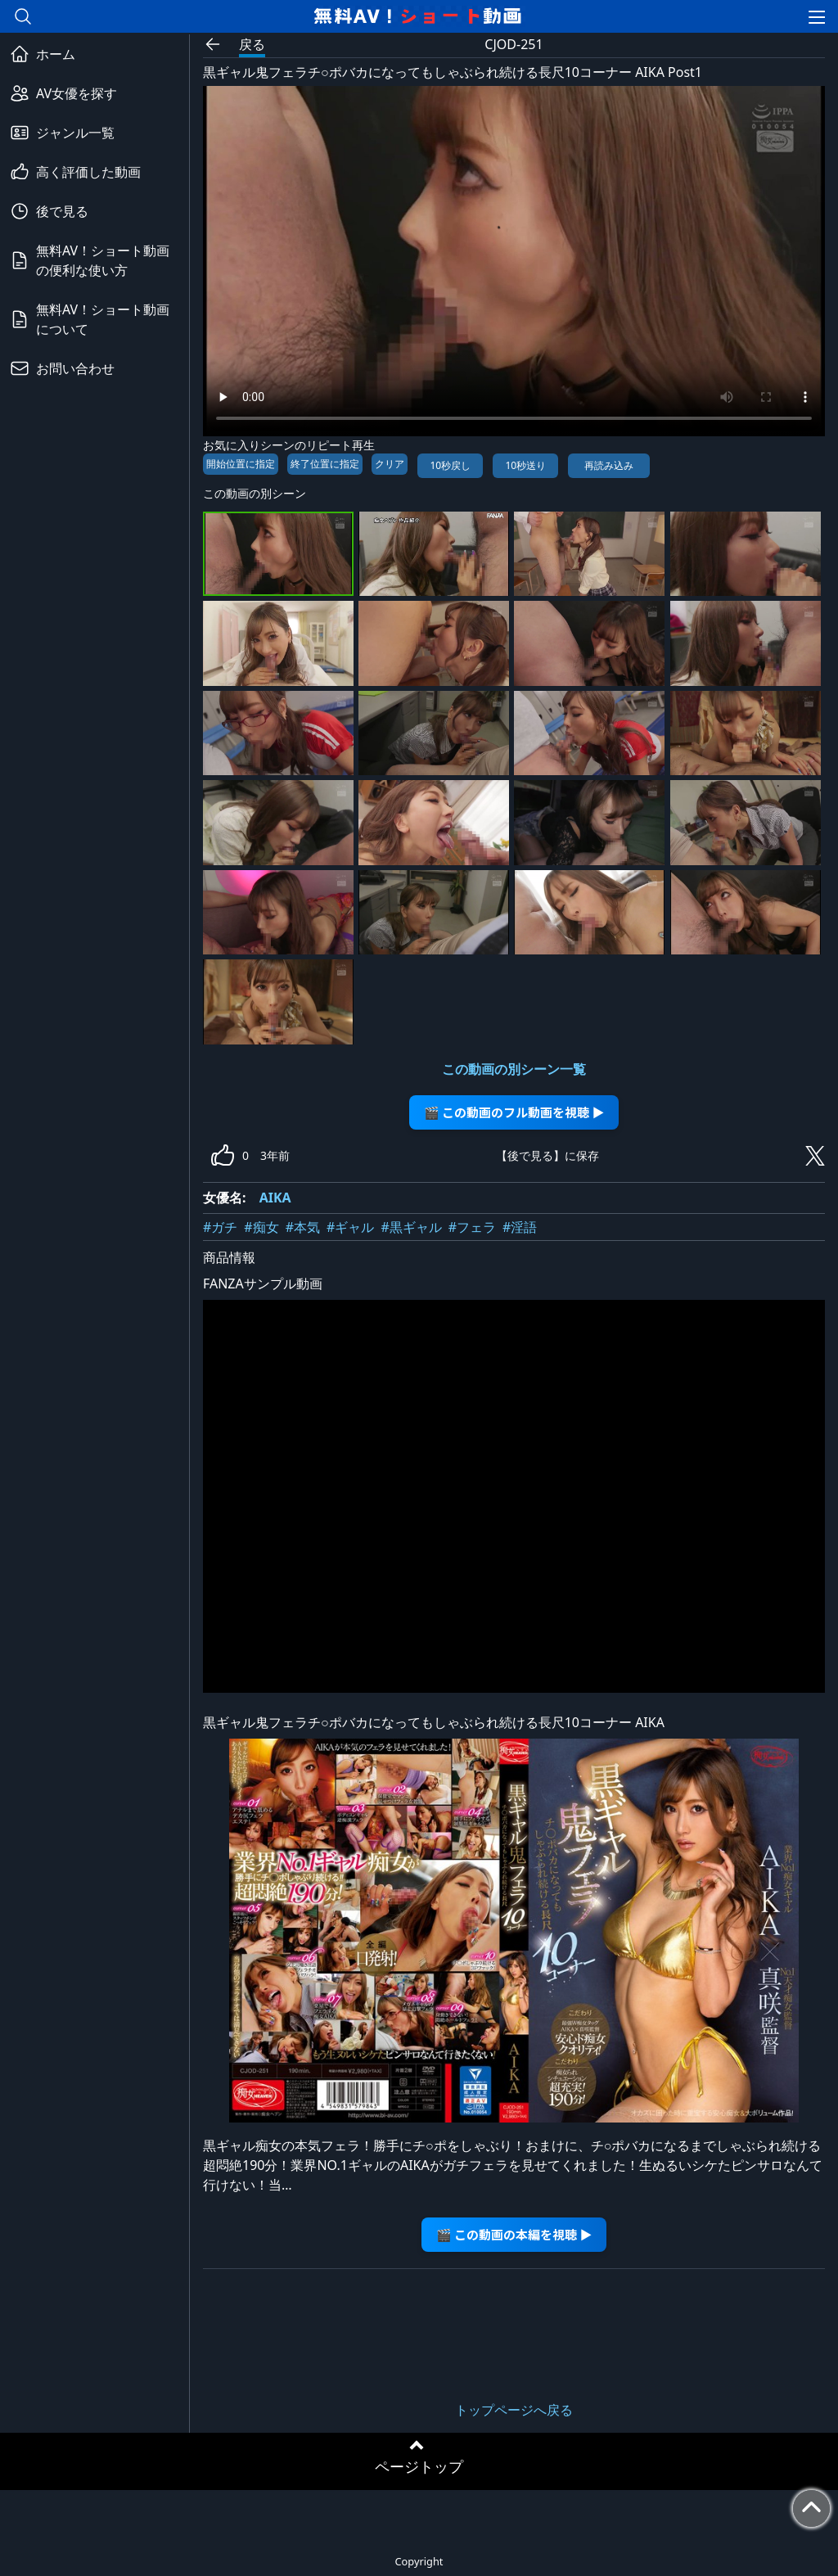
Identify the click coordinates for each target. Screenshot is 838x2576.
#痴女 (261, 1227)
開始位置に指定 (240, 464)
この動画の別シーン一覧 (514, 1069)
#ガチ (220, 1227)
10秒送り (525, 465)
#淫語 (519, 1227)
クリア (389, 464)
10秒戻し (450, 465)
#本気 (303, 1227)
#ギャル (350, 1227)
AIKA (275, 1198)
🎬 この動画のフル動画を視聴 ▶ (514, 1112)
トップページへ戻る (514, 2410)
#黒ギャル (411, 1227)
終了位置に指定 (325, 464)
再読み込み (608, 465)
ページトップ (419, 2466)
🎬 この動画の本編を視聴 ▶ (514, 2234)
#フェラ (472, 1227)
